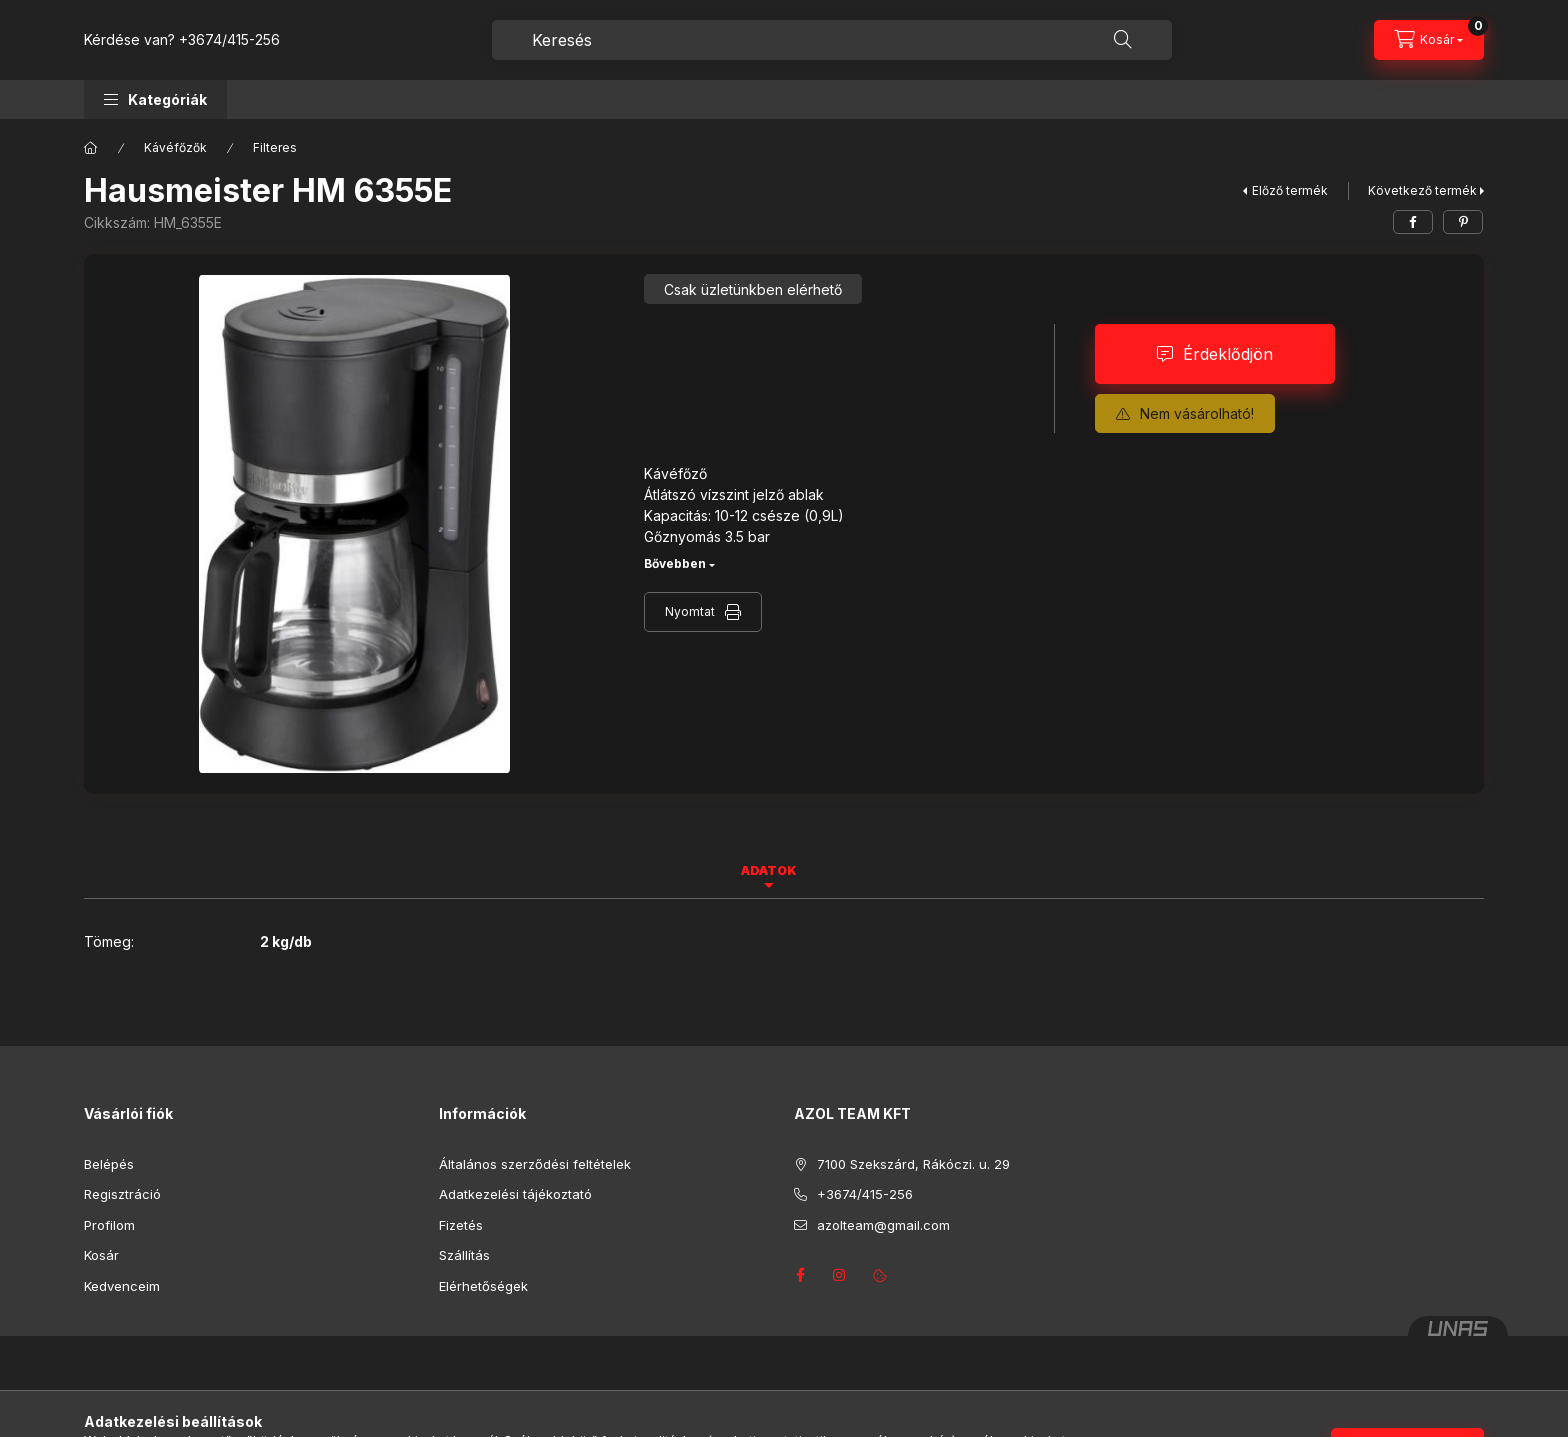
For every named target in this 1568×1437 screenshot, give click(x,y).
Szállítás (464, 1255)
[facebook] (1413, 222)
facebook (800, 1275)
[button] (155, 99)
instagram (840, 1275)
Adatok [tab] (769, 870)
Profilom (109, 1225)
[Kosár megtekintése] (1429, 40)
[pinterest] (1463, 222)
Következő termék (1422, 190)
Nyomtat (690, 611)
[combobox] (832, 40)
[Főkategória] (91, 148)
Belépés (109, 1164)
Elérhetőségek (483, 1286)
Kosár (101, 1255)
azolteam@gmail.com (883, 1225)
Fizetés (461, 1225)
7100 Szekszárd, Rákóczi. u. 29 (913, 1164)
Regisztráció (122, 1194)
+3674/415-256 (229, 39)
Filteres (275, 147)
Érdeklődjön (1228, 354)
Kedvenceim (122, 1286)
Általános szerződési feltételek (535, 1164)
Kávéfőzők (175, 147)
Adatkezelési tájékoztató (515, 1194)
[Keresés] (1123, 40)
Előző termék (1290, 190)
